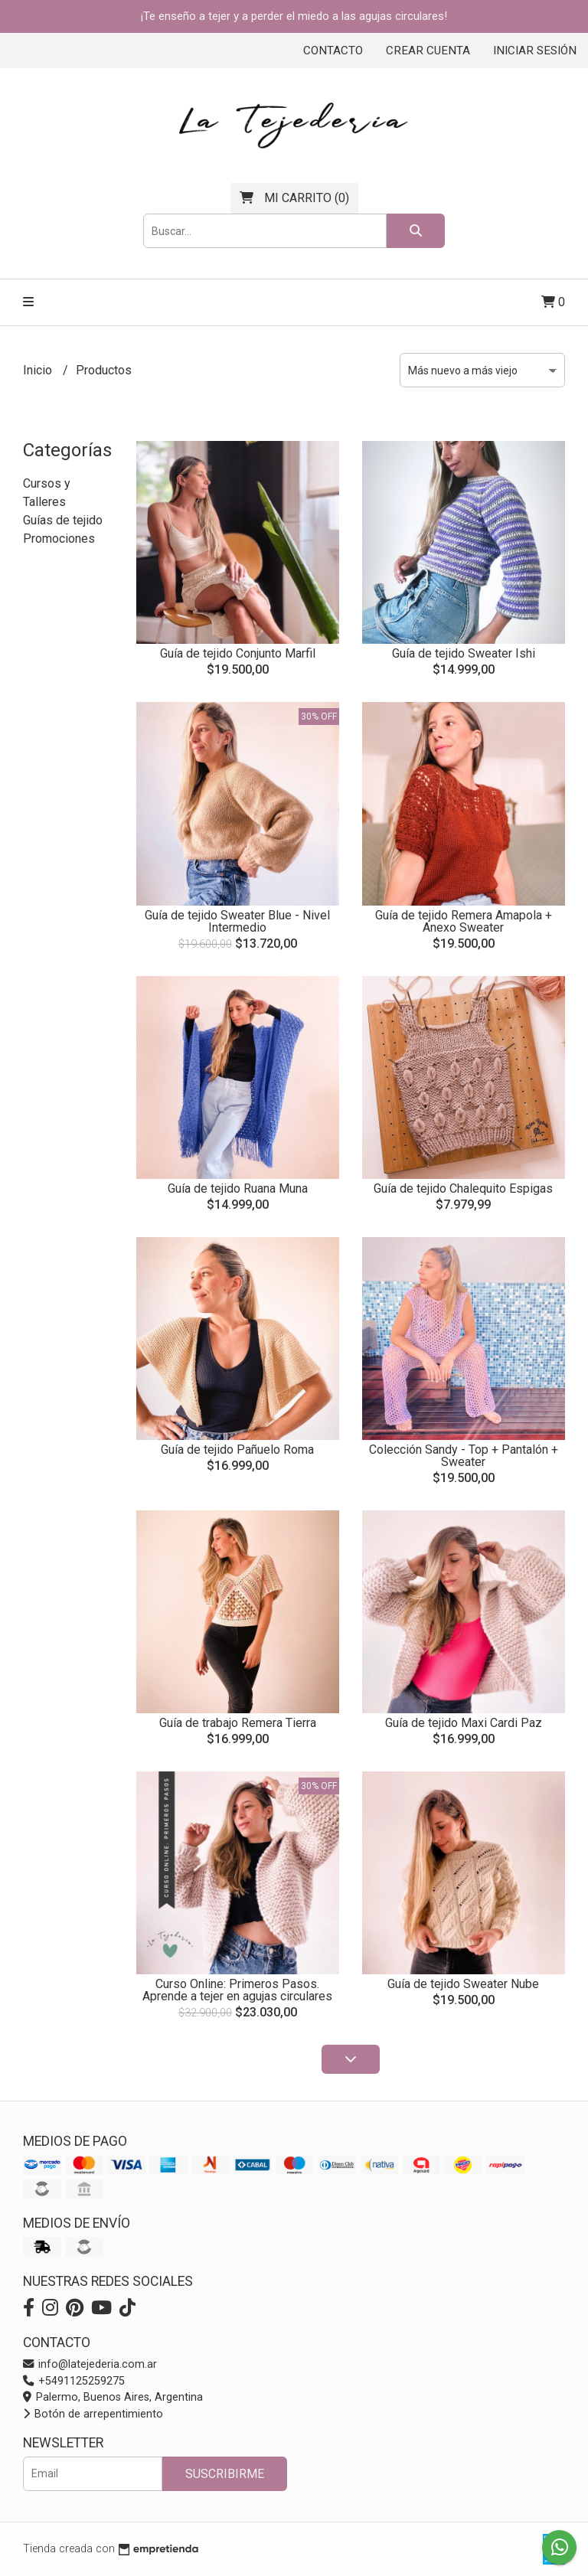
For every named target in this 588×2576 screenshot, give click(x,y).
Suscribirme (224, 2474)
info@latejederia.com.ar (90, 2364)
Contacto (333, 50)
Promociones (59, 538)
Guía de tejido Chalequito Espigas (463, 1188)
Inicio (39, 370)
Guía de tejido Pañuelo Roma (237, 1449)
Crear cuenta (428, 50)
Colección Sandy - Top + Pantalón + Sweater (463, 1455)
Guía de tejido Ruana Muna (238, 1188)
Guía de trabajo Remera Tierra (237, 1723)
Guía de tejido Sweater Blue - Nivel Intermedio (237, 921)
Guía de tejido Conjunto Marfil (237, 653)
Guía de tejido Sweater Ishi (463, 653)
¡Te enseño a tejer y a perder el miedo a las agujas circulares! (294, 16)
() (294, 198)
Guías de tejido (63, 520)
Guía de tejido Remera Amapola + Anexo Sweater (463, 921)
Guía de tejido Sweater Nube (463, 1984)
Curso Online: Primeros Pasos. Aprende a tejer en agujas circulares (237, 1990)
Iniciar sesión (535, 50)
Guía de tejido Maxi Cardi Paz (463, 1723)
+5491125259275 (74, 2381)
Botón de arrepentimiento (93, 2414)
